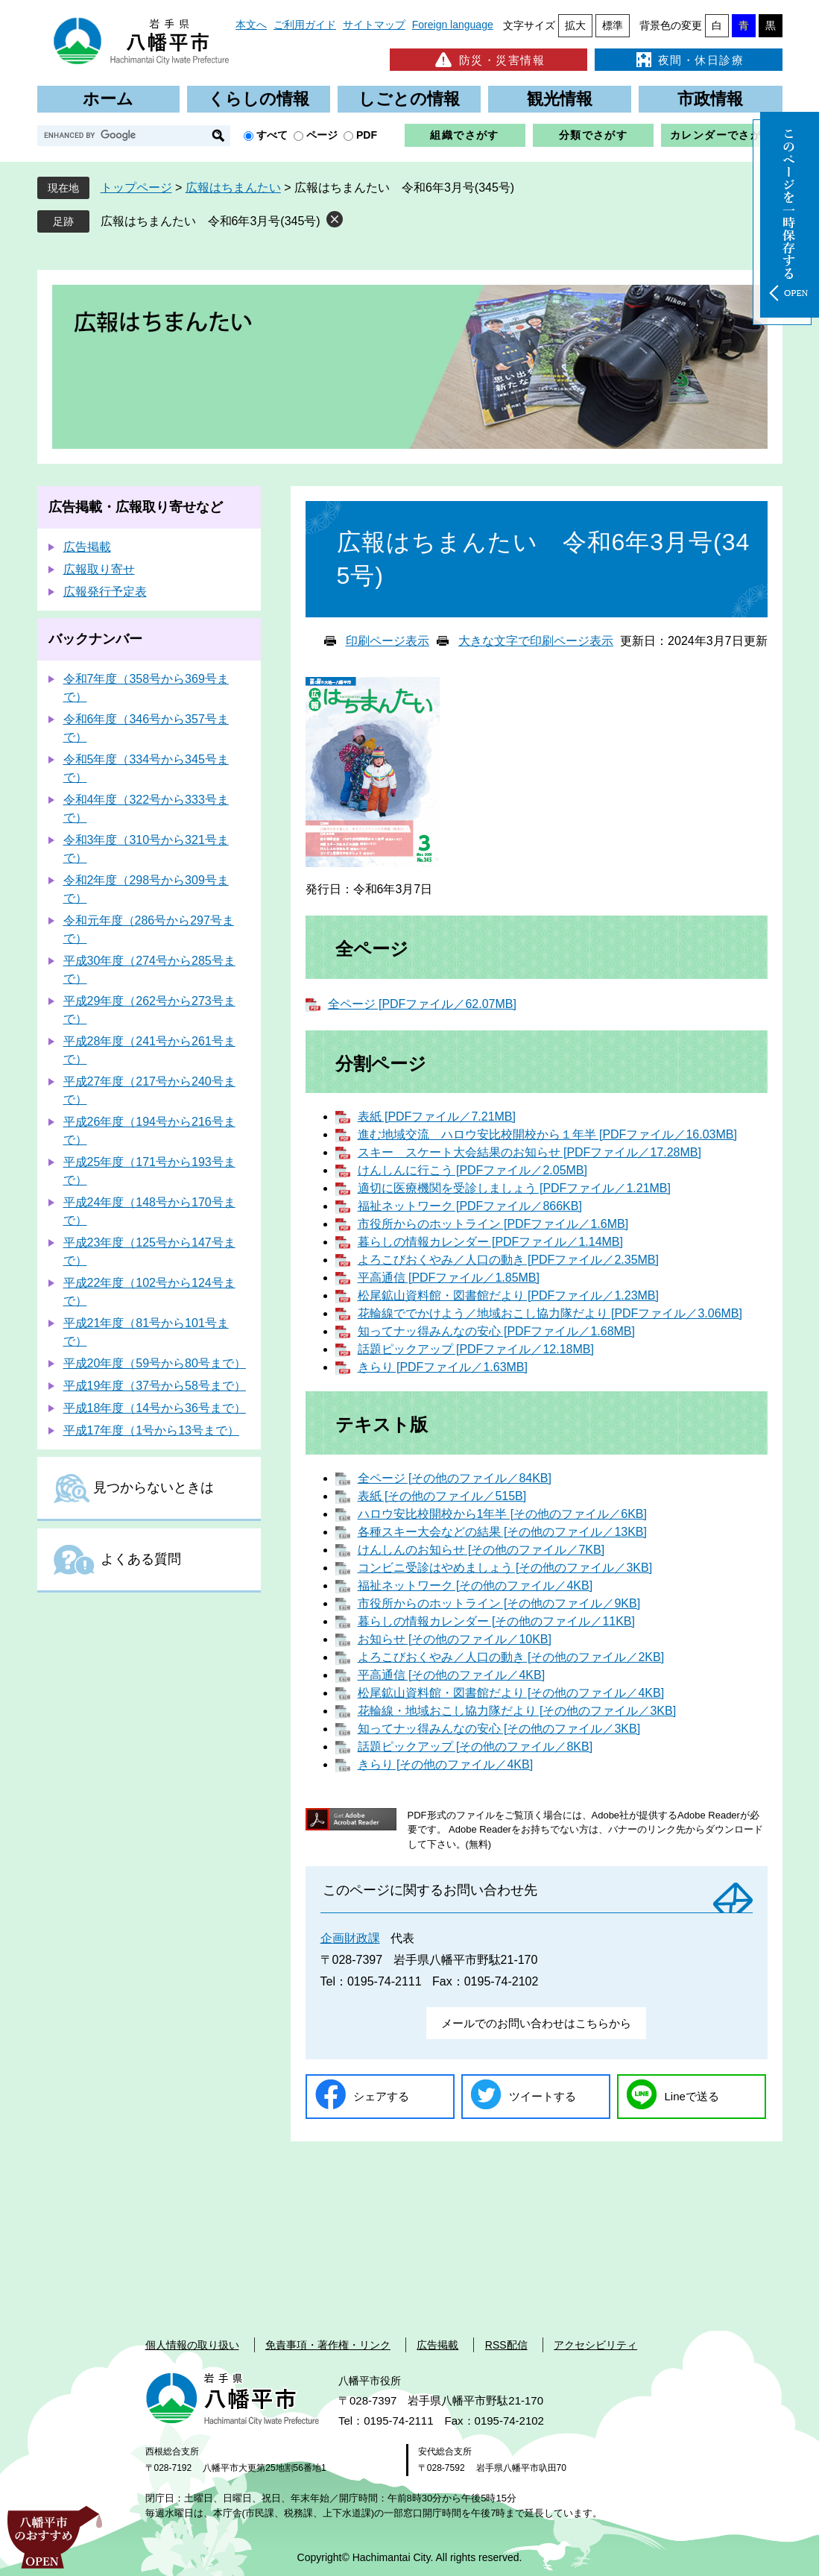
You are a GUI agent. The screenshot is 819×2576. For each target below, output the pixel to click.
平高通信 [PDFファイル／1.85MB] (449, 1277)
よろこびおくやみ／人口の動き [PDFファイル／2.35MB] (508, 1259)
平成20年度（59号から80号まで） (154, 1363)
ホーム (108, 98)
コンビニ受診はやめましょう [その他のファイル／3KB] (505, 1567)
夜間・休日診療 (688, 59)
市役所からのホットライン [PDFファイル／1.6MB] (493, 1224)
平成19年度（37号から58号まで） (154, 1385)
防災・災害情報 (488, 59)
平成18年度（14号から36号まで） (154, 1408)
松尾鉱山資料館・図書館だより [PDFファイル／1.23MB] (508, 1295)
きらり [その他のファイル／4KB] (446, 1764)
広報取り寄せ (99, 569)
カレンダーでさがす (722, 135)
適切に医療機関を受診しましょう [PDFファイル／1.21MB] (514, 1188)
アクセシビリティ (595, 2345)
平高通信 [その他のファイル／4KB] (452, 1675)
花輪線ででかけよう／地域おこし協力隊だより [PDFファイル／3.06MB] (550, 1313)
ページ (322, 135)
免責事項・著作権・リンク (327, 2345)
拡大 (575, 25)
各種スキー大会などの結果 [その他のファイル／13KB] (502, 1531)
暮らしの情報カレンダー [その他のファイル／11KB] (496, 1621)
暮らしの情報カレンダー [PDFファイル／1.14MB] (490, 1241)
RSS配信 (506, 2345)
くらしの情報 (258, 98)
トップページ (136, 187)
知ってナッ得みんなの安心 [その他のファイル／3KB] (499, 1728)
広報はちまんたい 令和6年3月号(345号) (210, 221)
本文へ (251, 25)
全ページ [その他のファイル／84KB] (454, 1478)
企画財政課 (350, 1938)
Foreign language (452, 25)
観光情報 (559, 98)
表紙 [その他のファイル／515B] (442, 1496)
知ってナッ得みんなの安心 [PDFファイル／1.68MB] (496, 1331)
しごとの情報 (409, 98)
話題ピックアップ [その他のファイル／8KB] (475, 1746)
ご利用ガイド (304, 25)
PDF (366, 135)
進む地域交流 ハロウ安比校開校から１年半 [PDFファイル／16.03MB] (547, 1134)
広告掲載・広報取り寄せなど (135, 507)
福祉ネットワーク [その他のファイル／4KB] (475, 1585)
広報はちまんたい (233, 187)
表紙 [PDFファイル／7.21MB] (437, 1116)
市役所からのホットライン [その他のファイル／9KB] (499, 1603)
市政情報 (710, 98)
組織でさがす (464, 135)
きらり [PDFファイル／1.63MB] (443, 1367)
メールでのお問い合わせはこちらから (536, 2023)
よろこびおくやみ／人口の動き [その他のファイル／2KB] (511, 1657)
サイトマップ (374, 25)
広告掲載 (87, 547)
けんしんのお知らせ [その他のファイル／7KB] (481, 1549)
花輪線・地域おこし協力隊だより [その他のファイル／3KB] (517, 1710)
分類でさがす (593, 135)
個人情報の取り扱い (192, 2345)
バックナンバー (95, 639)
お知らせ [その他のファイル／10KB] (454, 1639)
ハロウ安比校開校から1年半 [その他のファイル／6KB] (502, 1514)
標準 (612, 25)
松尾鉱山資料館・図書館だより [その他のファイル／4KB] (511, 1693)
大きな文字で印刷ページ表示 (535, 640)
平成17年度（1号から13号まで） (151, 1430)
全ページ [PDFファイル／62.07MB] (422, 1004)
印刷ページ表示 (387, 640)
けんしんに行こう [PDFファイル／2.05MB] (472, 1170)
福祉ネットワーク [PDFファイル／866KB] (470, 1206)
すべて (272, 135)
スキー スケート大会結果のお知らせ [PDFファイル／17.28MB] (529, 1152)
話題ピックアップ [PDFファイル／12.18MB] (476, 1349)
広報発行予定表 (105, 591)
